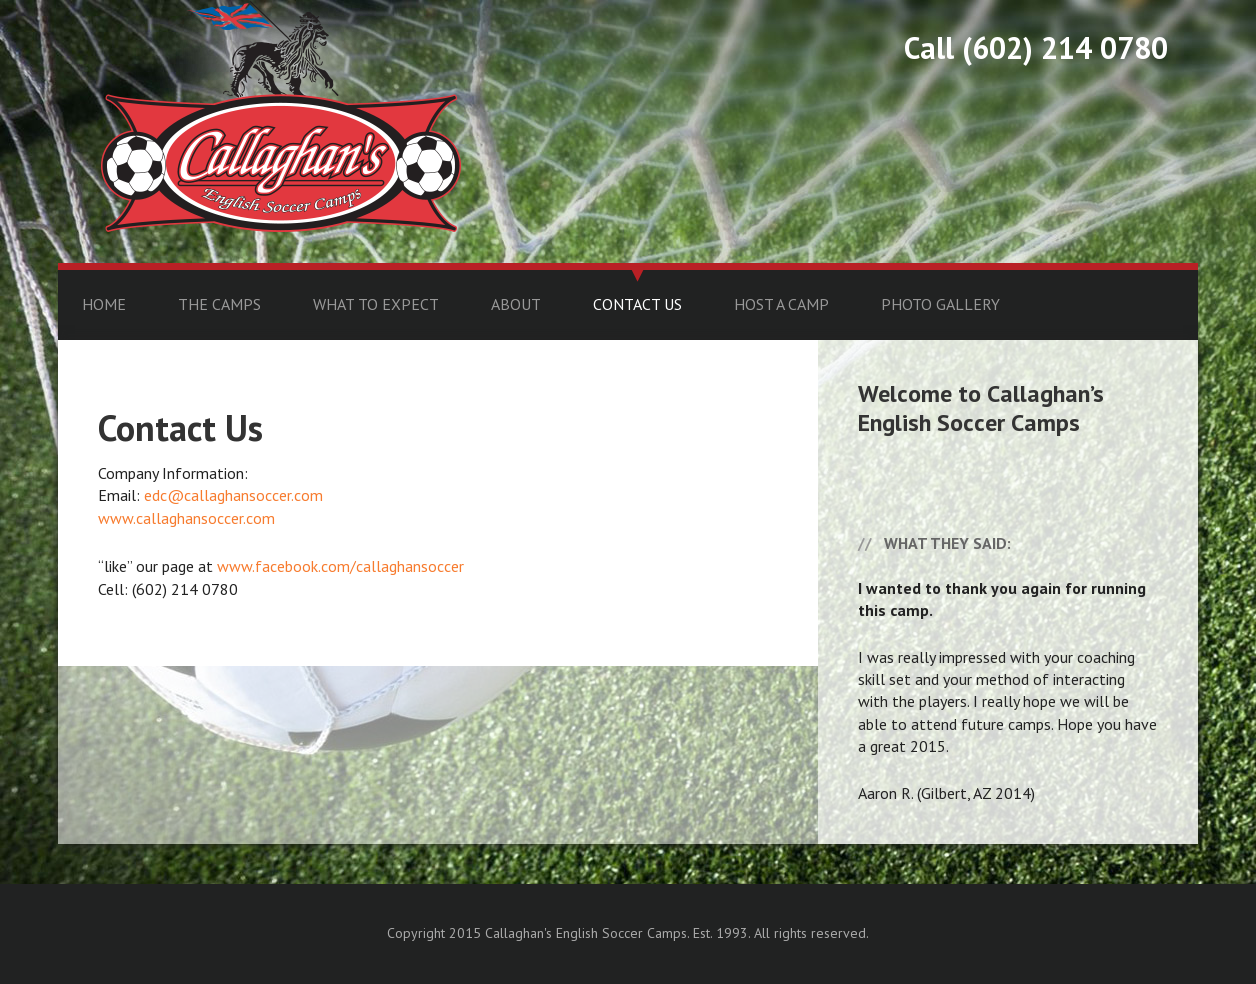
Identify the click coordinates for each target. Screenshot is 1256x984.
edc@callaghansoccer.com (233, 495)
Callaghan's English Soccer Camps (281, 116)
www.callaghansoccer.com (186, 518)
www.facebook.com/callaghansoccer (340, 566)
